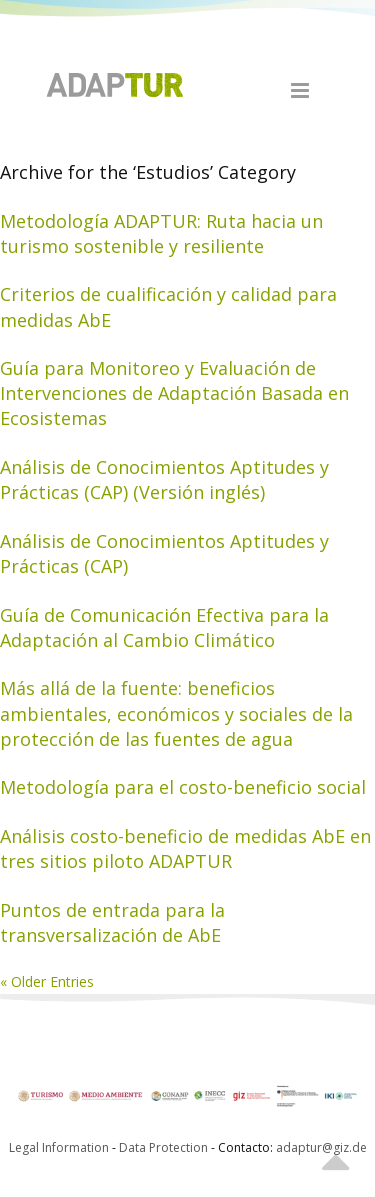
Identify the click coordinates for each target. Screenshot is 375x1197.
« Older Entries (47, 981)
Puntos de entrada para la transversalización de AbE (112, 922)
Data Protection (165, 1147)
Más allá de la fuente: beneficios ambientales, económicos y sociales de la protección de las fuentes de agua (176, 713)
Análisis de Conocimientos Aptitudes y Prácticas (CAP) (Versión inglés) (164, 479)
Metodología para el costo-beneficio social (183, 787)
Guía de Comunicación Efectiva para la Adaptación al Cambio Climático (164, 627)
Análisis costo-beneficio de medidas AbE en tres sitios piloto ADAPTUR (185, 848)
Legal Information (59, 1147)
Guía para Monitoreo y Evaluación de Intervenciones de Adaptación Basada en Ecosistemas (174, 393)
